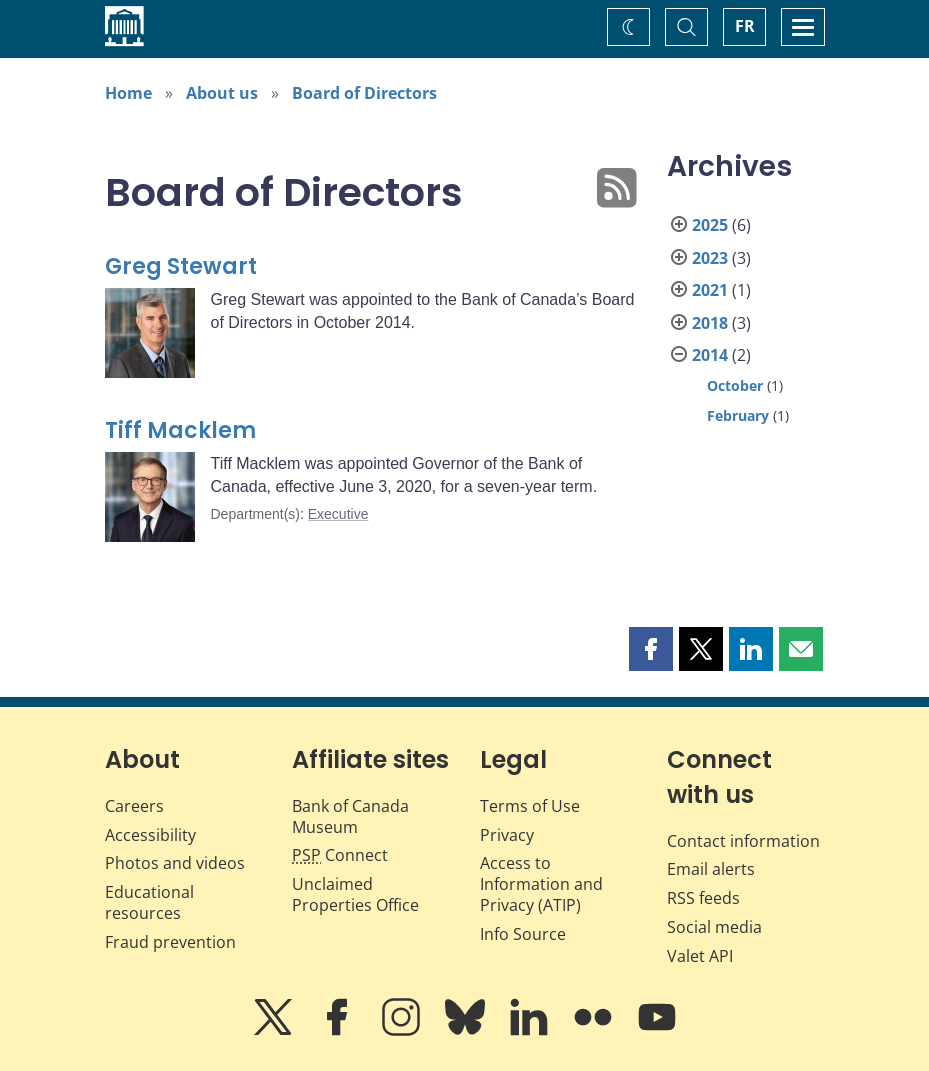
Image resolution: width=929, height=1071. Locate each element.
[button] (651, 649)
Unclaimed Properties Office (355, 894)
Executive (338, 514)
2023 (710, 258)
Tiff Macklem (180, 430)
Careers (134, 806)
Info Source (523, 934)
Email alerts (711, 869)
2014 (710, 355)
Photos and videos (175, 863)
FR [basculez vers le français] (745, 26)
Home (128, 93)
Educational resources (149, 902)
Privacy (507, 835)
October (735, 385)
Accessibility (150, 835)
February (738, 415)
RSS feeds (703, 898)
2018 (710, 323)
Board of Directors (364, 93)
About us (222, 93)
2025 (710, 225)
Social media (714, 927)
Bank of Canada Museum (350, 816)
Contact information (743, 841)
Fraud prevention (170, 942)
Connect (340, 855)
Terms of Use (530, 806)
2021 (710, 290)
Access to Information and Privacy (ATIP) (541, 884)
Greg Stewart (181, 266)
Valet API (700, 956)
